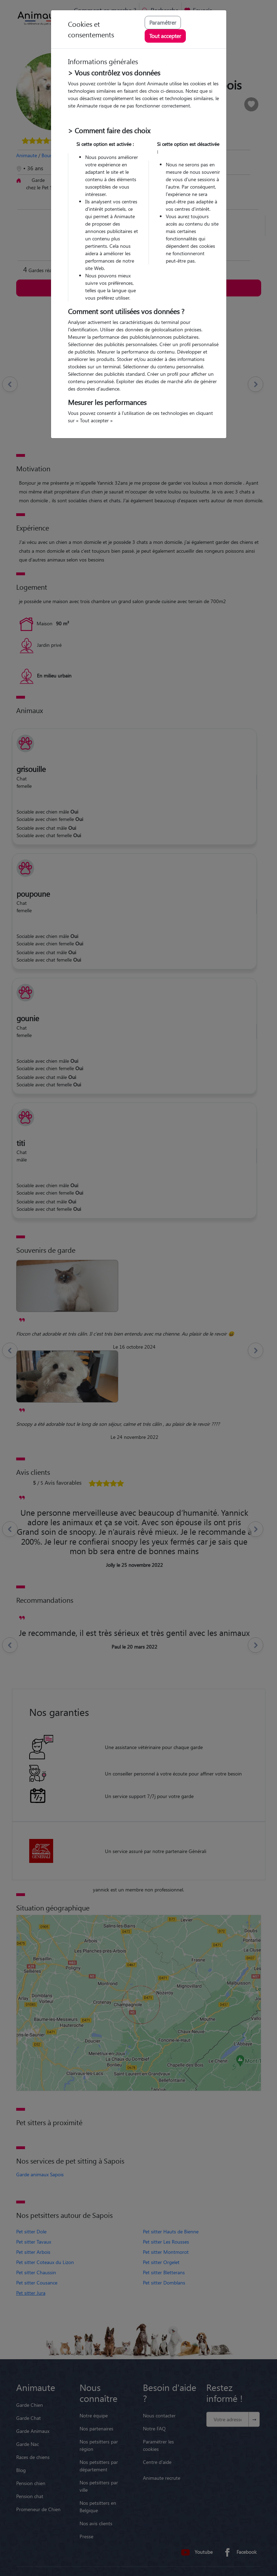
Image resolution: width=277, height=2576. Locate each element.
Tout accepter (165, 35)
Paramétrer (162, 22)
